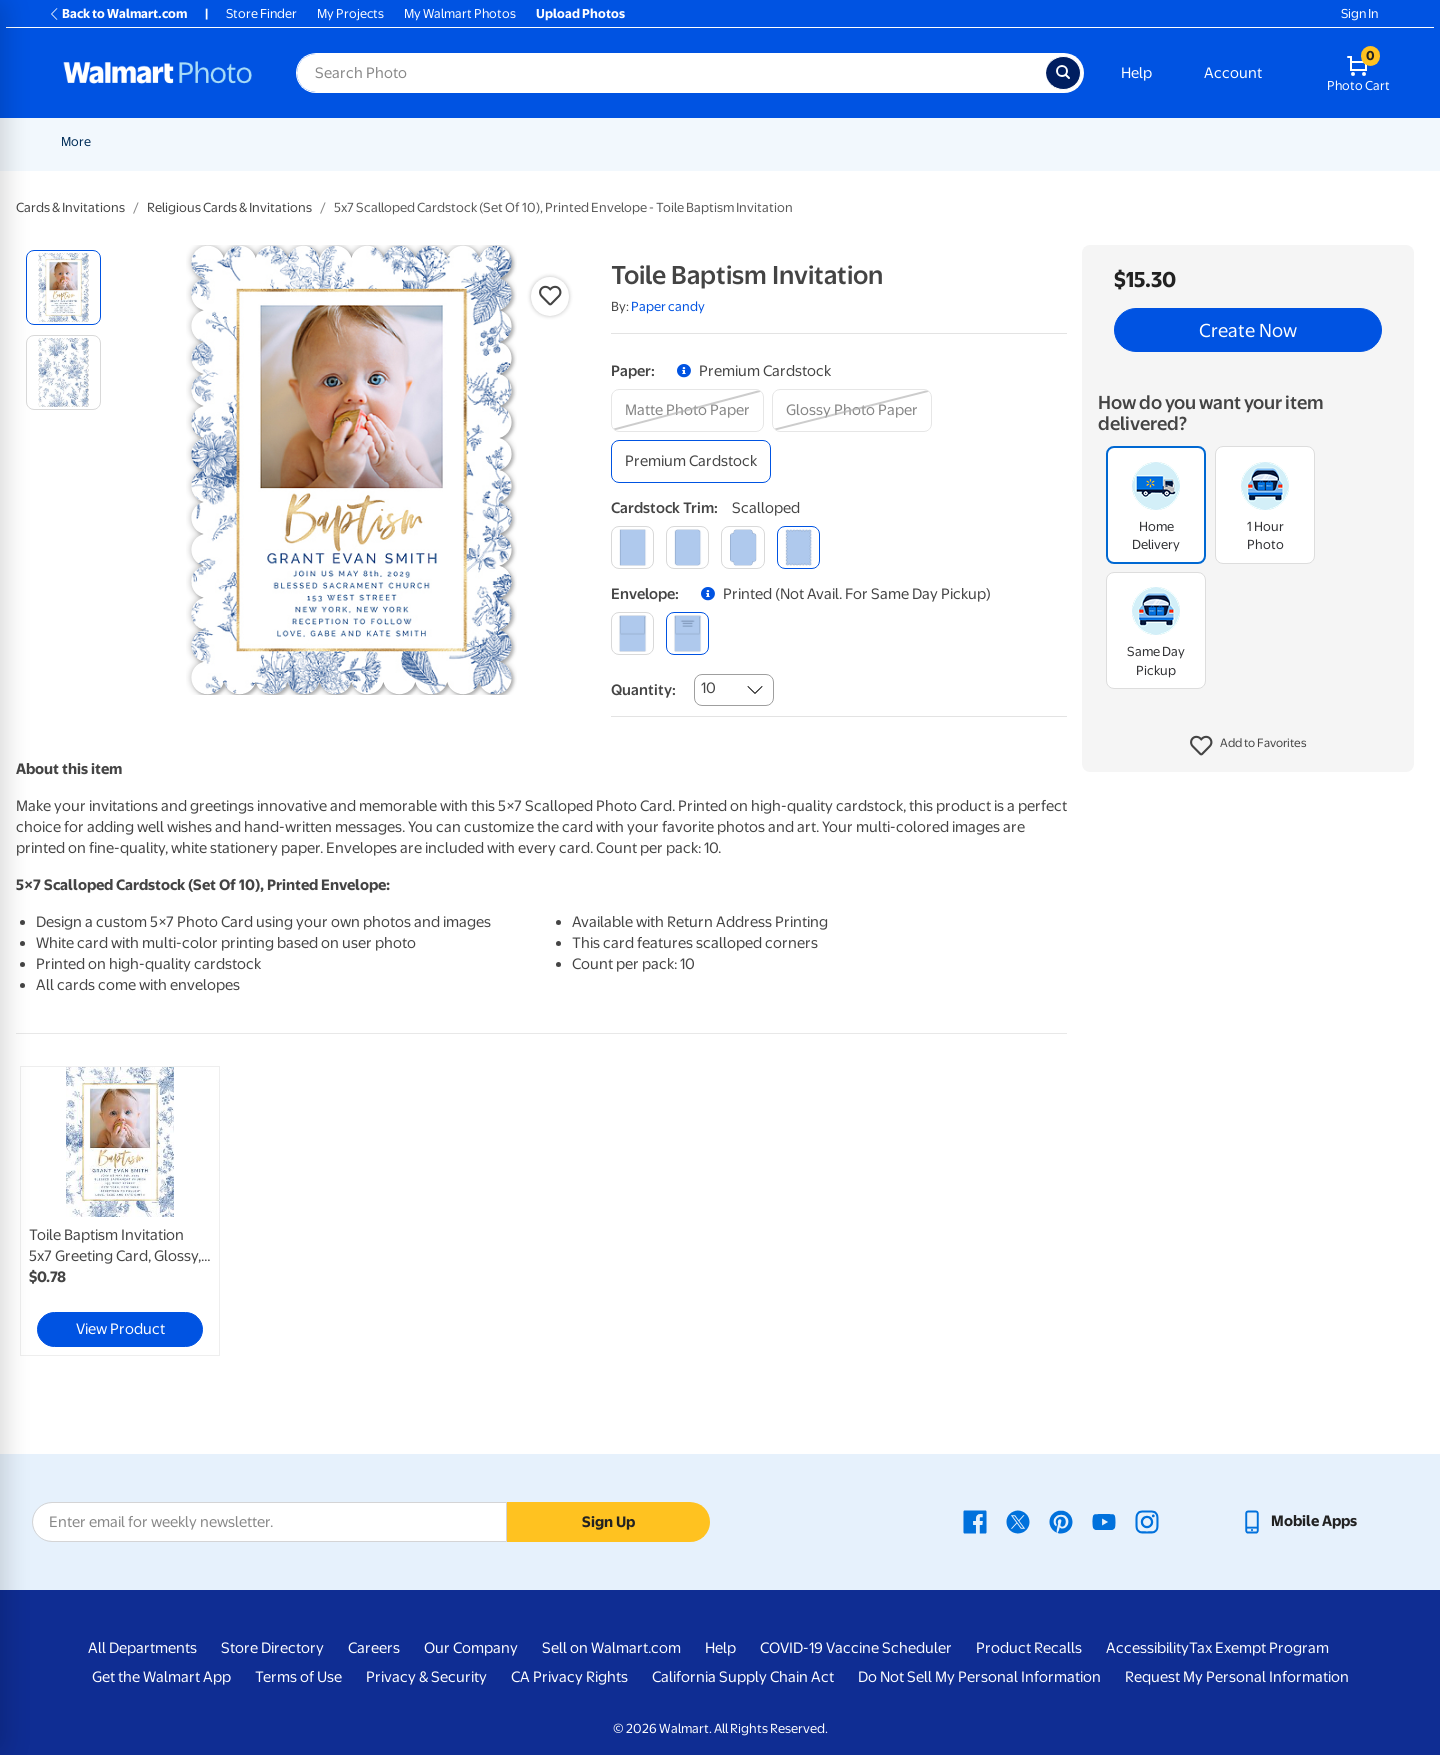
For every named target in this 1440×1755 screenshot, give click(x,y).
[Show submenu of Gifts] (1122, 141)
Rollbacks (82, 141)
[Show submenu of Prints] (518, 141)
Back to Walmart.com (117, 13)
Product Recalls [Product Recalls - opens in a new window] (1029, 1648)
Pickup (421, 141)
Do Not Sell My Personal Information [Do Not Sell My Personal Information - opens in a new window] (979, 1677)
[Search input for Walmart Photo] (671, 73)
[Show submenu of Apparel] (1202, 141)
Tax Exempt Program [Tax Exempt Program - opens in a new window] (1259, 1648)
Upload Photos (580, 13)
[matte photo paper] (687, 410)
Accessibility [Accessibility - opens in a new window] (1147, 1648)
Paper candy (668, 306)
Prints (492, 141)
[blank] (632, 633)
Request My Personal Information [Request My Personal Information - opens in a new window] (1237, 1677)
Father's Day (342, 141)
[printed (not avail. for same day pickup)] (687, 633)
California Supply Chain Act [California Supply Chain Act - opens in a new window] (743, 1677)
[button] (1248, 746)
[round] (687, 547)
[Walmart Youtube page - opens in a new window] (1104, 1521)
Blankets (919, 141)
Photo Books (1015, 141)
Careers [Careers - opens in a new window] (374, 1648)
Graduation (250, 141)
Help (1136, 73)
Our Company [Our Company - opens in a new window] (471, 1648)
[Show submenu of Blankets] (953, 141)
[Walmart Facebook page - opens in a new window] (975, 1521)
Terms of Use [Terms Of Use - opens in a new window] (298, 1677)
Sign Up (608, 1522)
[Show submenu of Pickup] (450, 141)
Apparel (1170, 141)
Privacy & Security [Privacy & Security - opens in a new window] (426, 1677)
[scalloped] (798, 547)
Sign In (1359, 13)
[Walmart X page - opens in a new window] (1018, 1521)
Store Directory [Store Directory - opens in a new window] (272, 1648)
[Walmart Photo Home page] (158, 73)
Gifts (1099, 141)
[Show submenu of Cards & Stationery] (659, 141)
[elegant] (742, 547)
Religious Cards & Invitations (229, 207)
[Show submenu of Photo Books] (1061, 141)
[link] (120, 1211)
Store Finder (261, 13)
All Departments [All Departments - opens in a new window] (142, 1648)
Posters (706, 141)
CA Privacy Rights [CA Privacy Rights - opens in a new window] (569, 1677)
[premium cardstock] (691, 461)
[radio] (63, 287)
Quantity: (643, 690)
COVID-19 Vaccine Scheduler (856, 1648)
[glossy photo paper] (852, 410)
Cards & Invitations (70, 207)
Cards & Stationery (596, 141)
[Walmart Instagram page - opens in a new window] (1147, 1521)
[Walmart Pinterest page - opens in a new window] (1061, 1521)
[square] (632, 547)
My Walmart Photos (460, 13)
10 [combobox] (708, 688)
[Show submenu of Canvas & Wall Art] (870, 141)
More (1242, 141)
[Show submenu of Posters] (738, 141)
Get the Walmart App (161, 1677)
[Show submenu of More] (1266, 141)
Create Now (1248, 330)
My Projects (350, 13)
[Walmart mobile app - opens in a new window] (1298, 1521)
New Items (163, 141)
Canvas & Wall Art (812, 141)
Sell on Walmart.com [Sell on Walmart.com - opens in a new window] (611, 1648)
